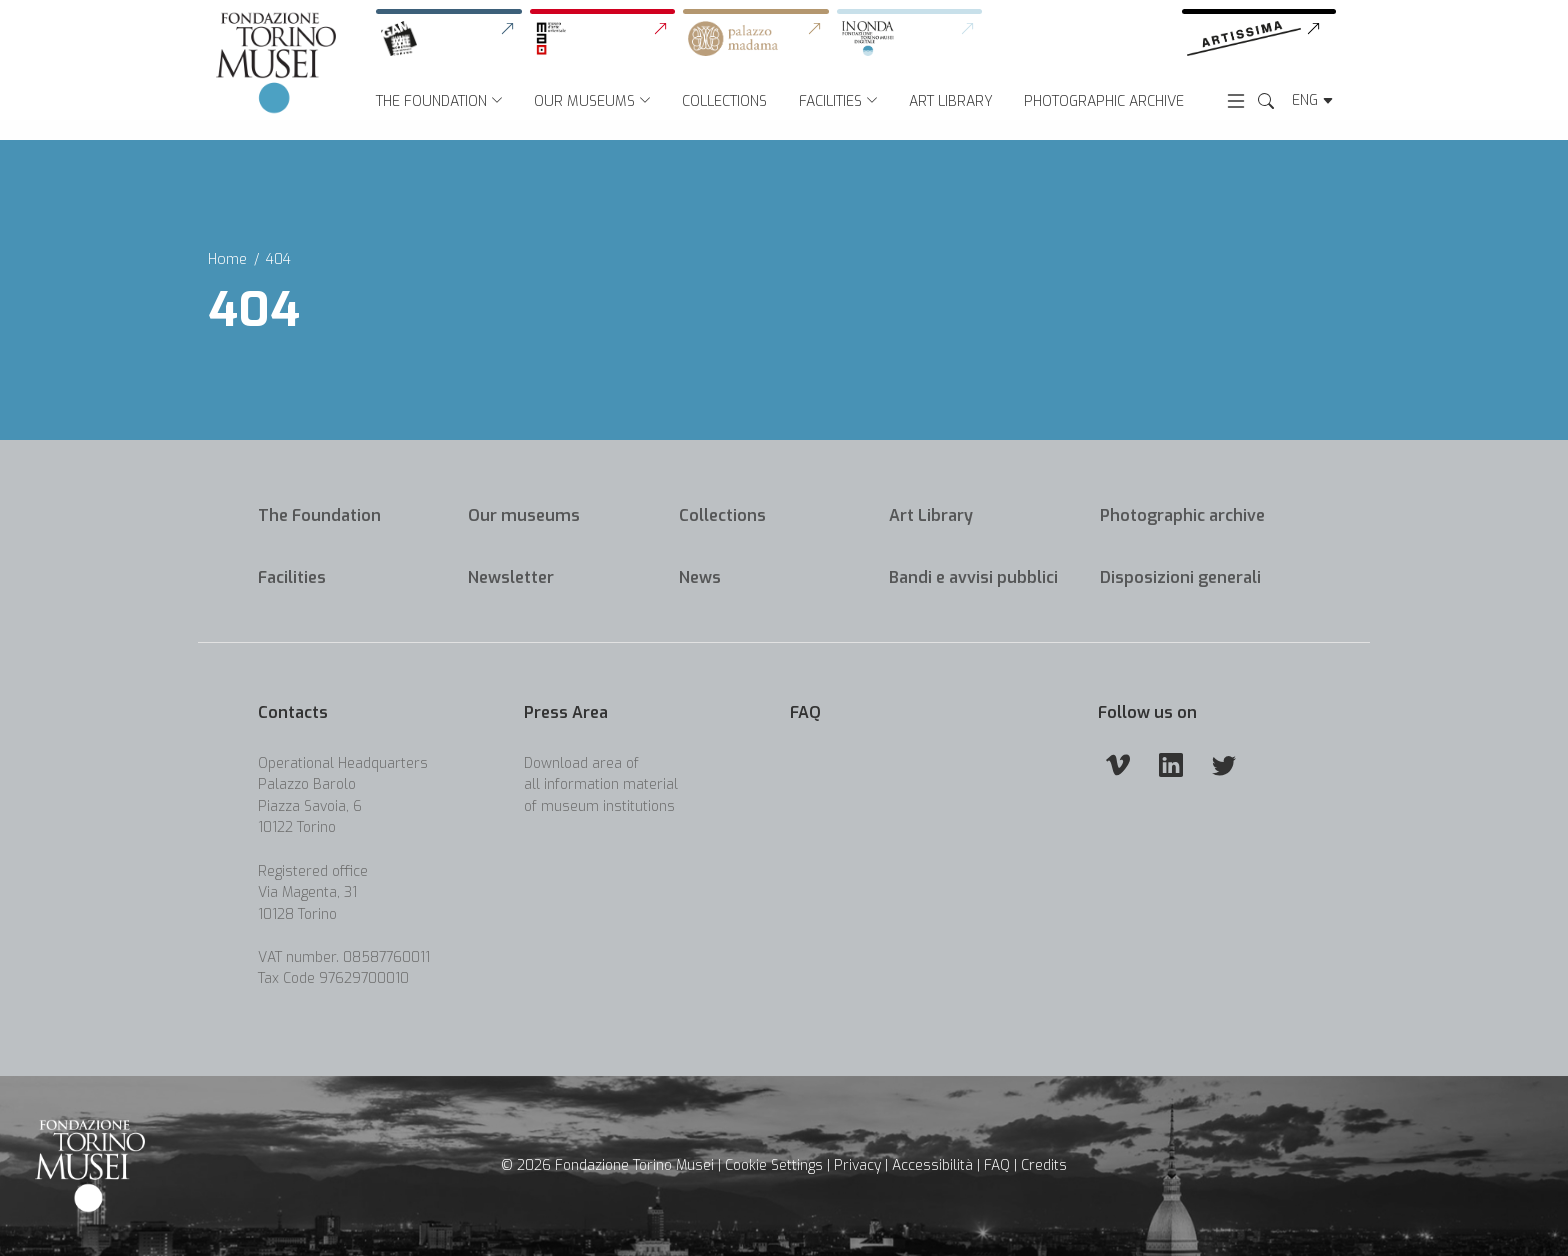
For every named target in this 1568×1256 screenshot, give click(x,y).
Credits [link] (1044, 1165)
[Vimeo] (1118, 764)
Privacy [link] (857, 1165)
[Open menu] (1236, 100)
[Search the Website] (1266, 101)
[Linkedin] (1171, 764)
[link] (453, 39)
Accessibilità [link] (932, 1165)
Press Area (566, 712)
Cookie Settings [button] (774, 1165)
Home (227, 259)
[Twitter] (1224, 764)
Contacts (293, 712)
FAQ (805, 712)
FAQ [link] (997, 1165)
